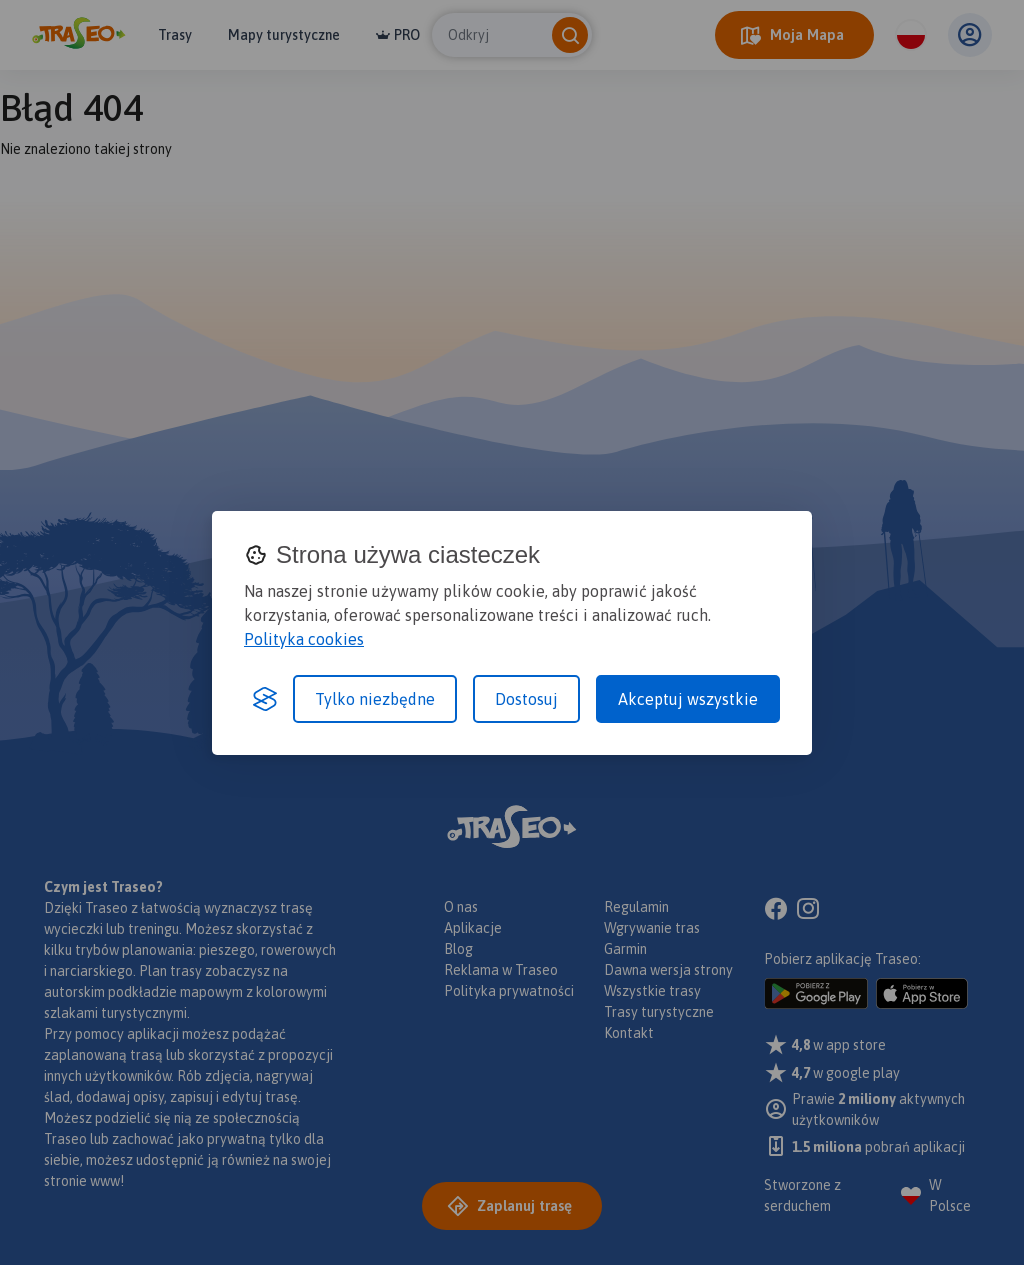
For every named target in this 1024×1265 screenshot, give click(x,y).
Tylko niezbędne (375, 699)
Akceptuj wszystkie (688, 699)
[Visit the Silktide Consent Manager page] (265, 699)
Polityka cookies (304, 639)
